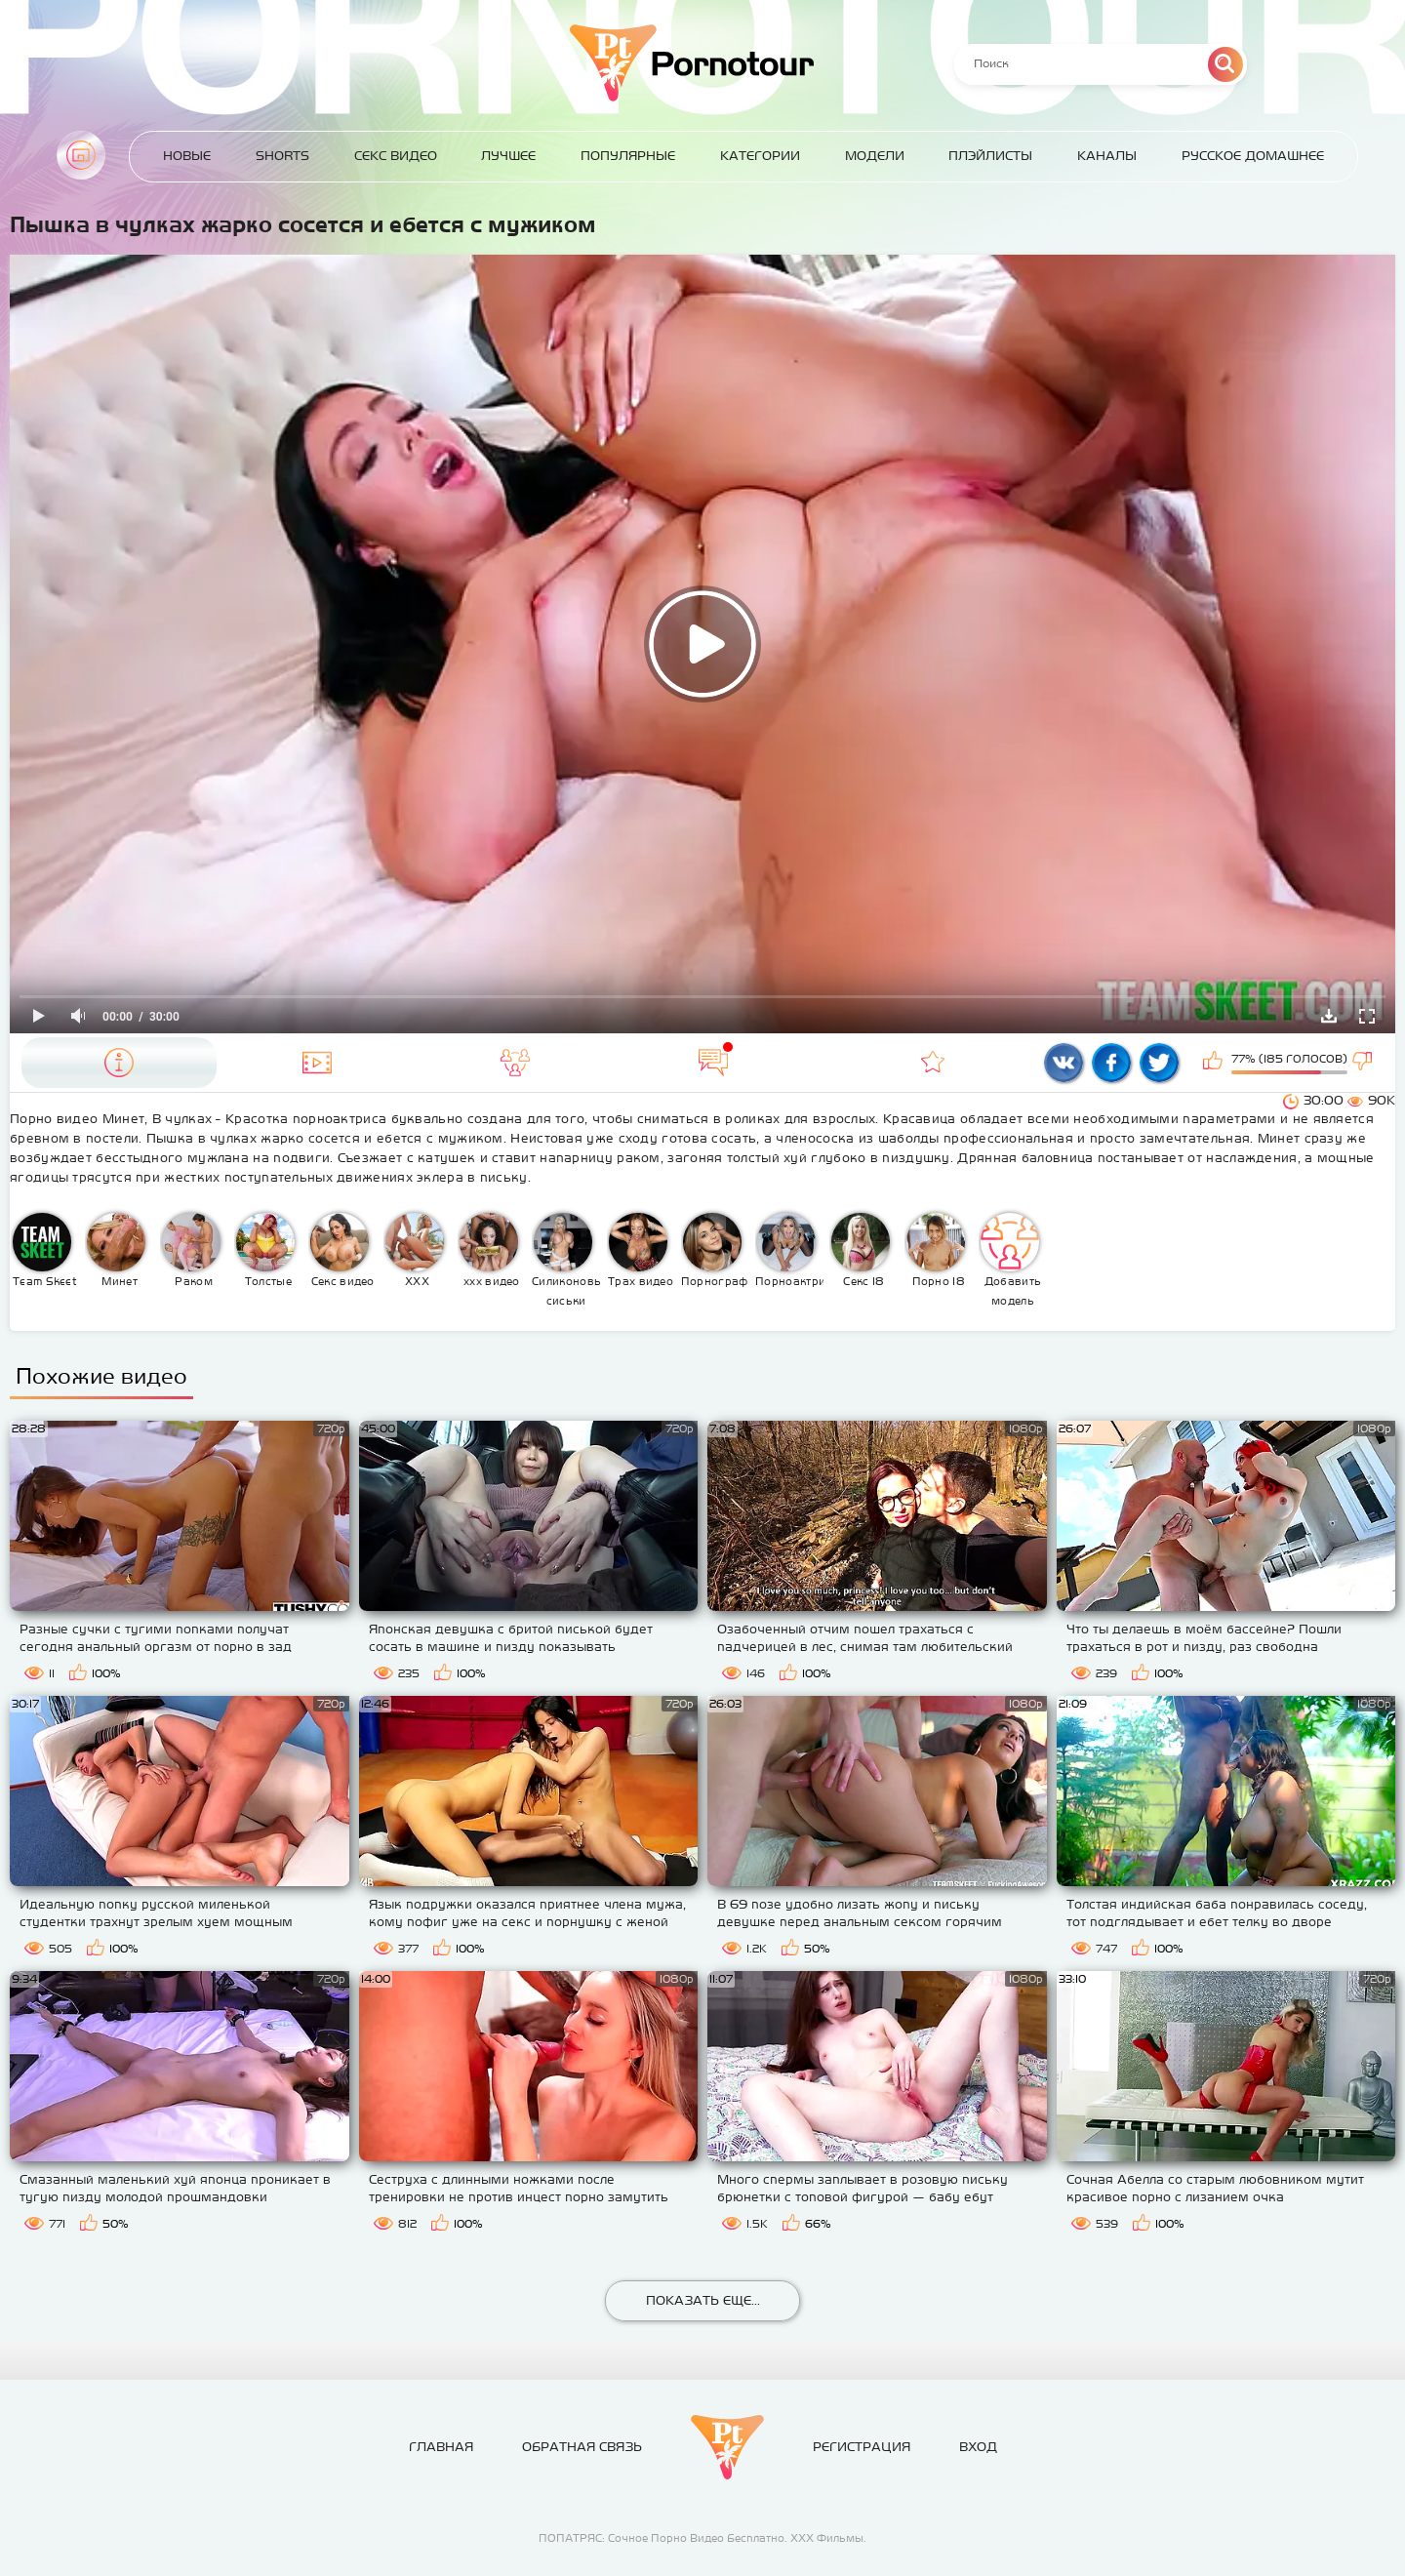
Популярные (628, 155)
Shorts (282, 155)
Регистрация (861, 2446)
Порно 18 (935, 1250)
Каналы (1107, 155)
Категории (760, 155)
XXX (414, 1250)
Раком (191, 1250)
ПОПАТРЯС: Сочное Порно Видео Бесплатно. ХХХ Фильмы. (702, 2538)
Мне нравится (1214, 1062)
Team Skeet (45, 1250)
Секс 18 (860, 1250)
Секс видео (342, 1250)
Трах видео (640, 1250)
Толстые (265, 1250)
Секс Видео (395, 155)
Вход (978, 2446)
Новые (187, 155)
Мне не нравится (1364, 1062)
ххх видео (490, 1250)
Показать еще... (703, 2300)
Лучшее (508, 155)
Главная (81, 155)
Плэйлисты (990, 155)
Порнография (715, 1250)
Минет (116, 1250)
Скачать (1329, 1015)
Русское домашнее (1253, 155)
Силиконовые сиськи (566, 1260)
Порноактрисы (789, 1250)
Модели (874, 155)
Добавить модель (1011, 1260)
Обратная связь (582, 2446)
